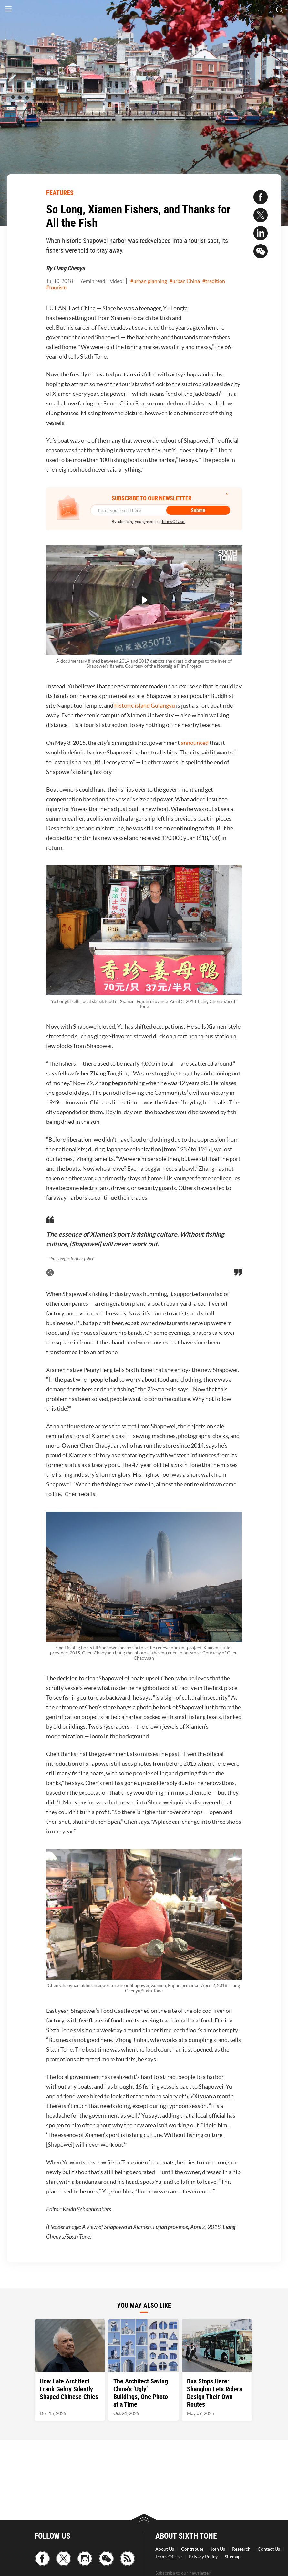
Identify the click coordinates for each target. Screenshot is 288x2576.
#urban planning (148, 281)
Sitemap (233, 2556)
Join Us (218, 2548)
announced (195, 742)
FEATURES (60, 192)
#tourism (56, 287)
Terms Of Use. (173, 521)
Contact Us (269, 2548)
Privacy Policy (203, 2556)
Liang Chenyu (69, 268)
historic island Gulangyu (144, 705)
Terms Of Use (168, 2556)
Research (241, 2548)
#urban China (185, 281)
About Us (164, 2548)
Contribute (192, 2548)
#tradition (213, 281)
